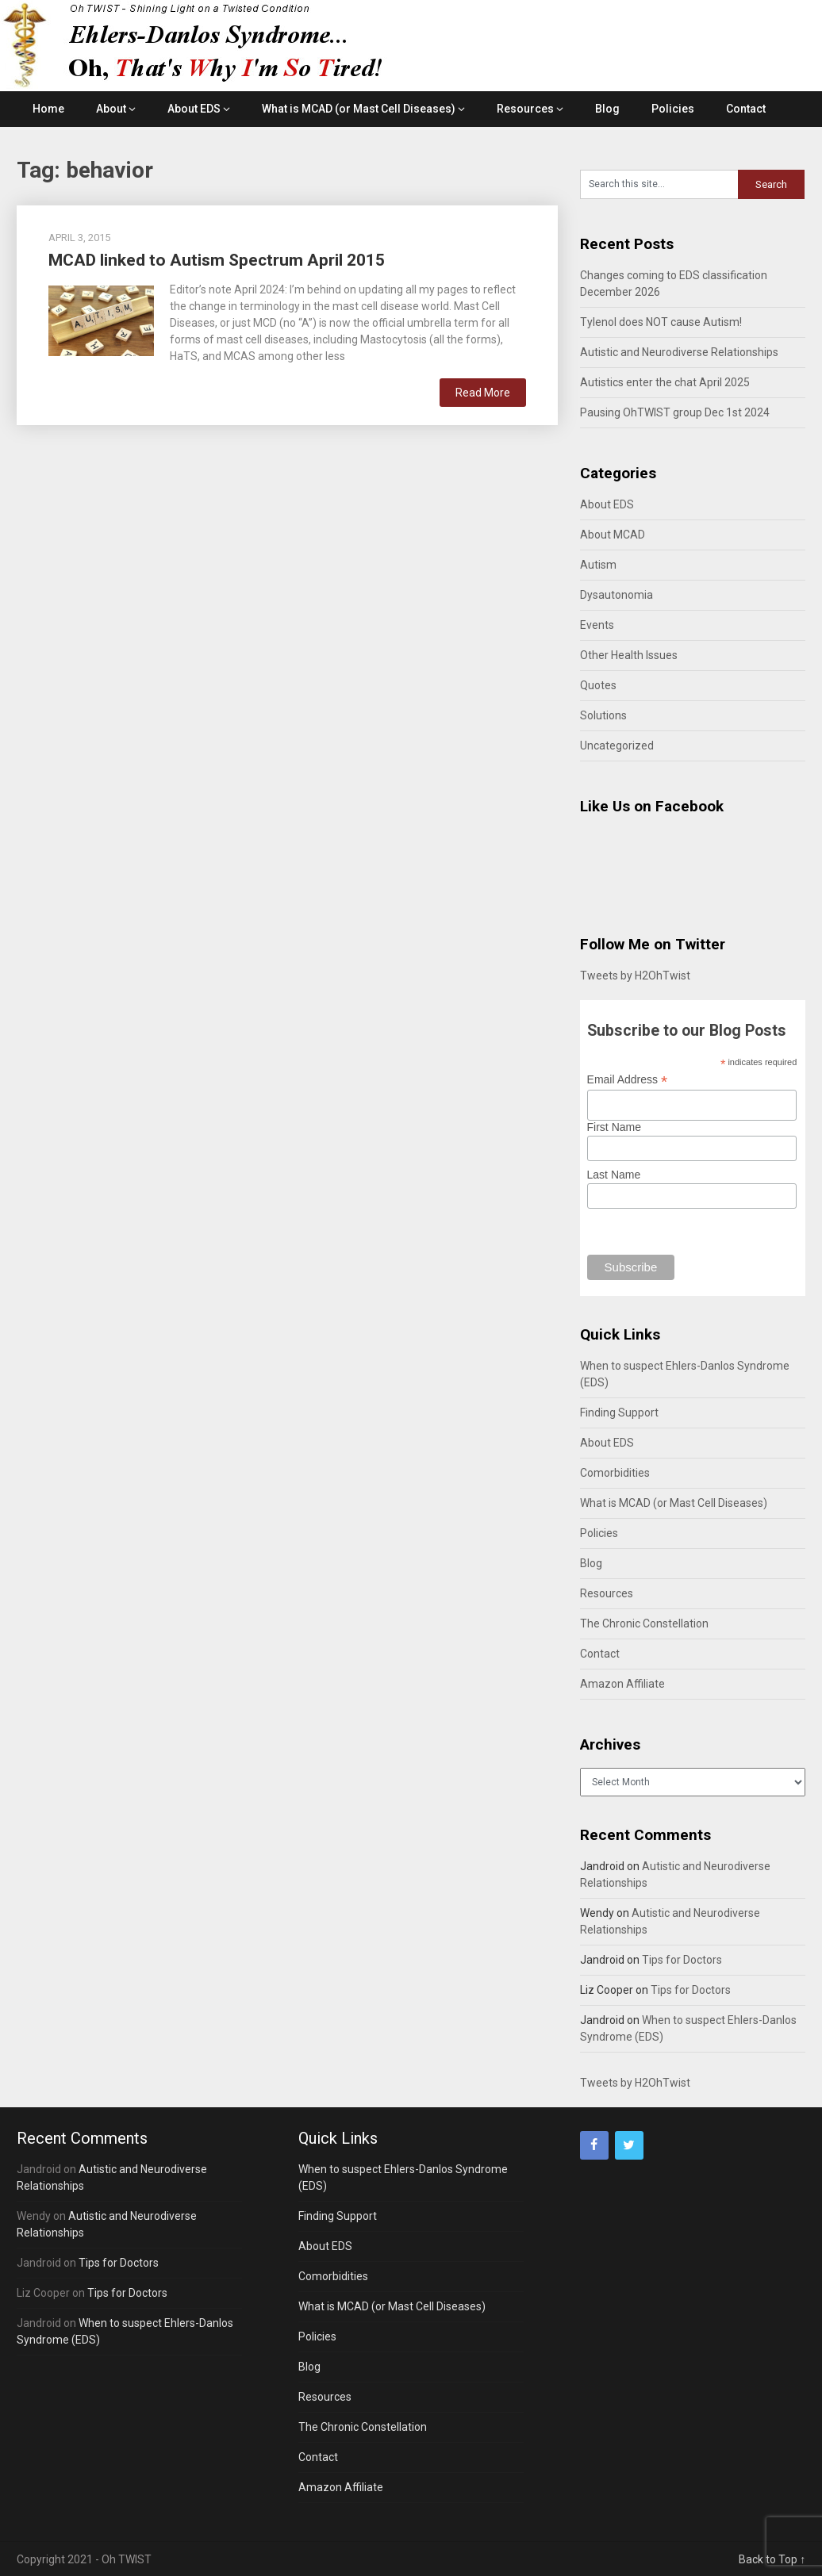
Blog (607, 108)
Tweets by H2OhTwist (635, 975)
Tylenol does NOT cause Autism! (661, 322)
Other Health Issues (629, 655)
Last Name (614, 1174)
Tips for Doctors (682, 1959)
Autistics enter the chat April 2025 (665, 382)
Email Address (627, 1079)
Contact (746, 108)
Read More (482, 392)
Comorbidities (615, 1472)
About (111, 108)
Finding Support (619, 1412)
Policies (672, 108)
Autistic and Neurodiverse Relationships (679, 352)
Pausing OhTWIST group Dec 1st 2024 (675, 412)
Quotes (598, 685)
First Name (614, 1127)
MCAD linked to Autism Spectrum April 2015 (216, 260)
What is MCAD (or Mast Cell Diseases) (358, 108)
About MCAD (612, 534)
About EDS (194, 108)
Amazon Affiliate (622, 1683)
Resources (525, 108)
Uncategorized (617, 745)
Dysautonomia (616, 594)
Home (48, 108)
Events (597, 625)
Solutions (603, 715)
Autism (598, 564)
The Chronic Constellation (644, 1623)
